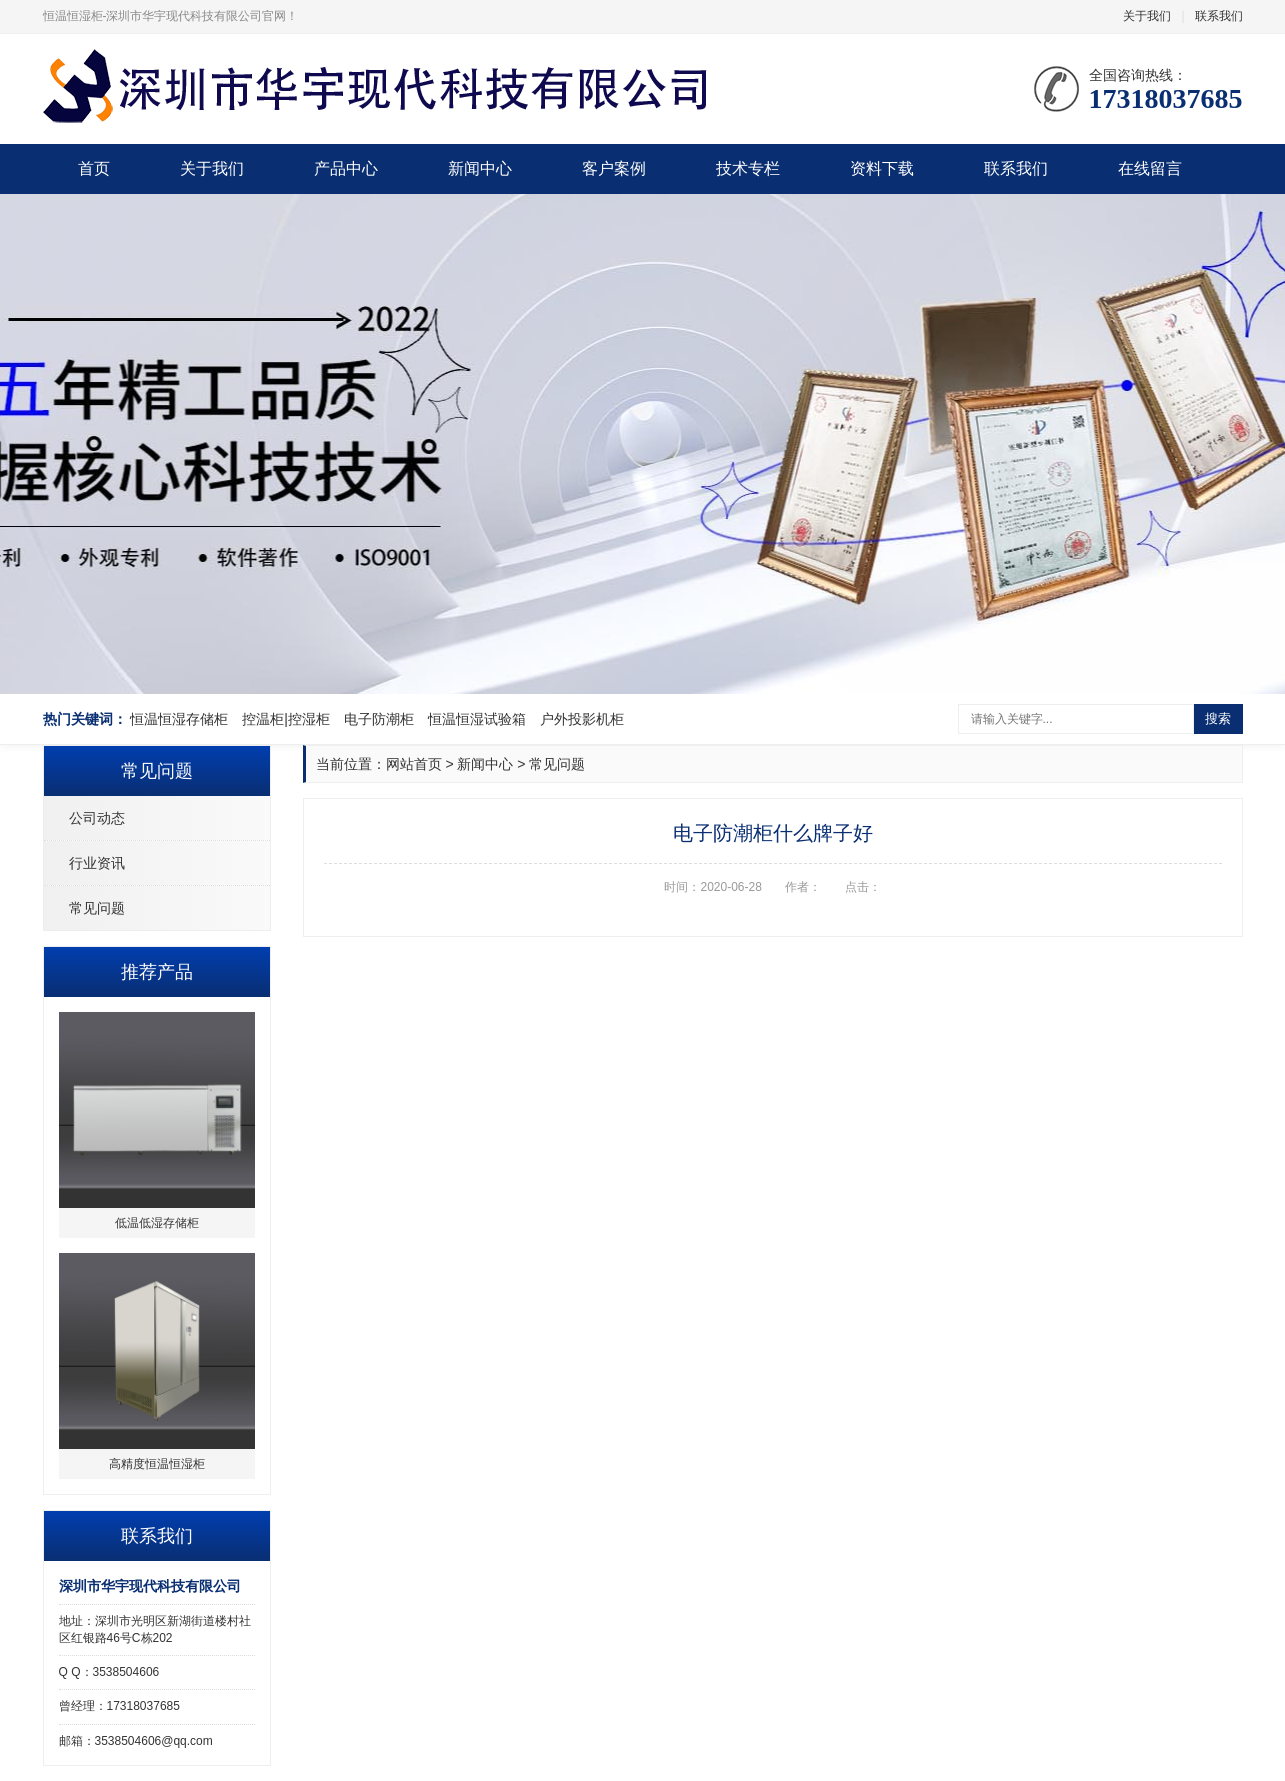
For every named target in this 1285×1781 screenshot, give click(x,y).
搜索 (1218, 718)
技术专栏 (748, 168)
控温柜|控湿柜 (286, 719)
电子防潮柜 (379, 719)
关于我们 (1147, 16)
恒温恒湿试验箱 (477, 719)
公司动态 (97, 818)
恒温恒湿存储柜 (179, 719)
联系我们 (1219, 16)
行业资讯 (97, 863)
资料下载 (882, 168)
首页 (94, 168)
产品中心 (346, 168)
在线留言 (1150, 168)
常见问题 (97, 908)
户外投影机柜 (582, 719)
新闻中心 (480, 168)
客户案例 (614, 168)
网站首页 (414, 764)
